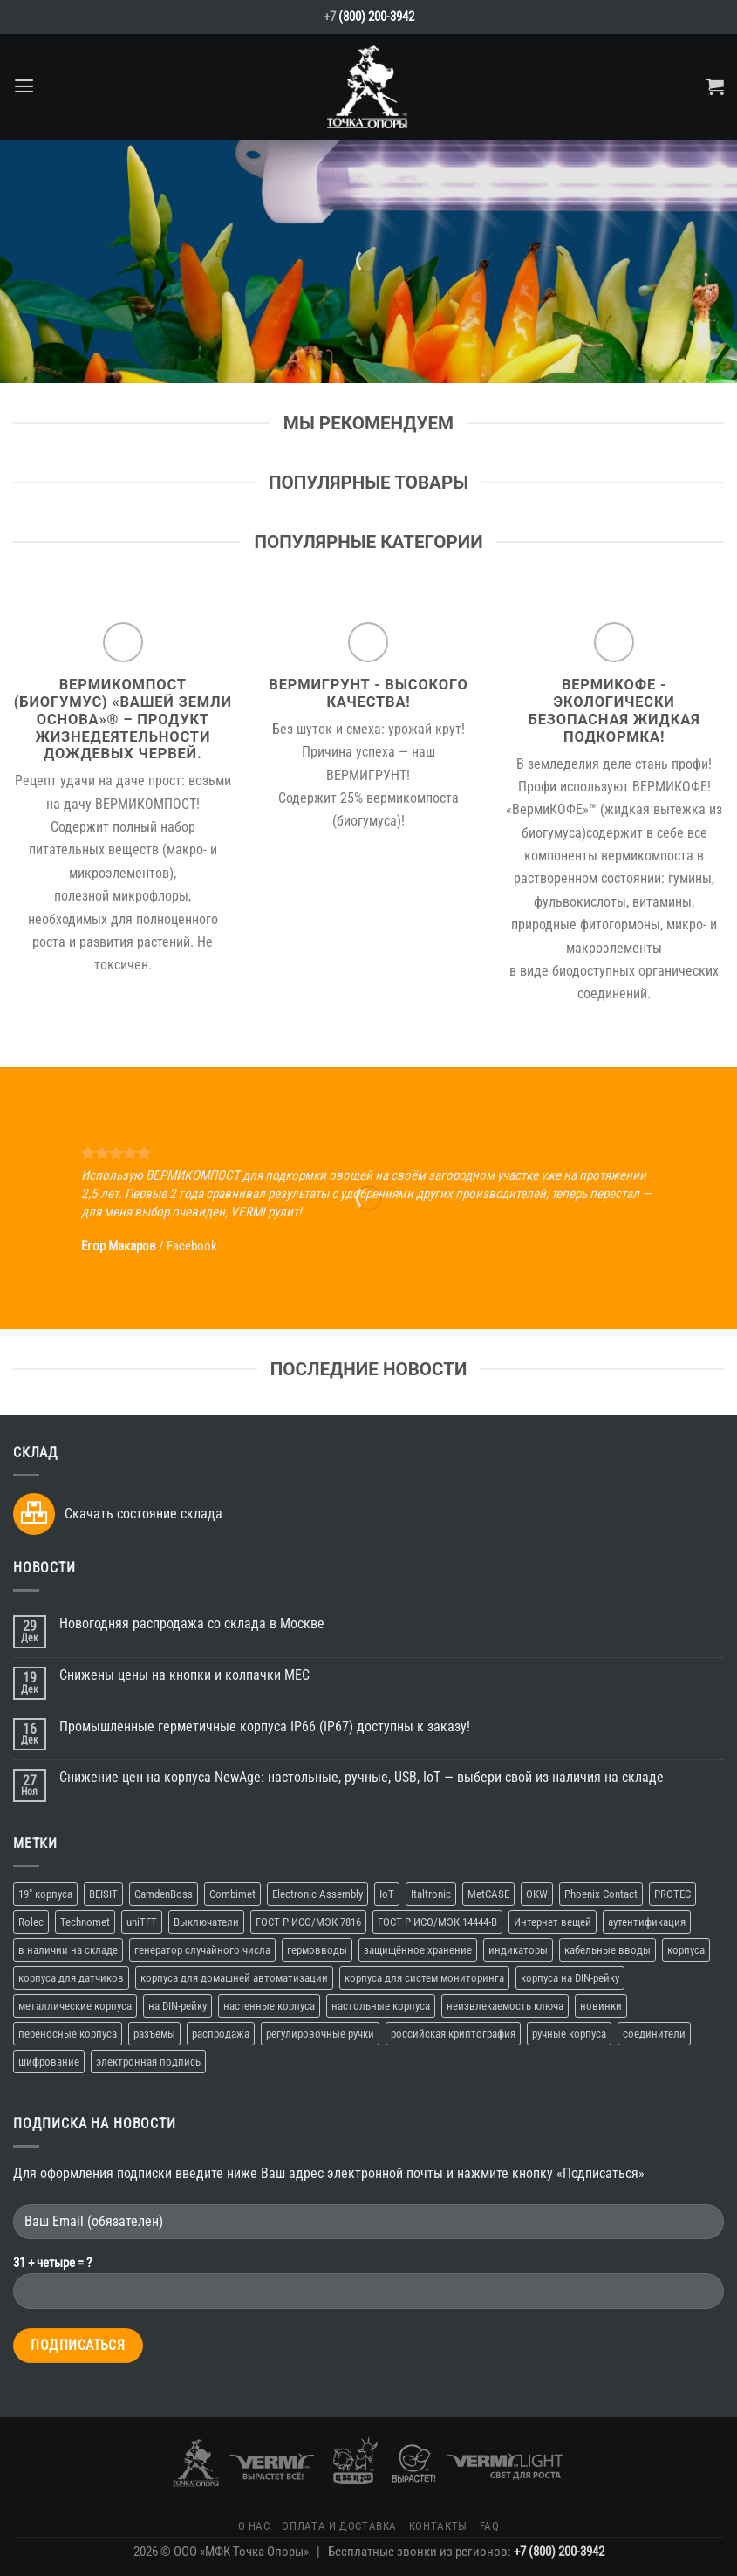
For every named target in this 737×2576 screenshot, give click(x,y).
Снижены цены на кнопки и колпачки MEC (184, 1675)
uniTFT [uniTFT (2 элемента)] (141, 1922)
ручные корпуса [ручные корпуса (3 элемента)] (569, 2033)
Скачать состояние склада (143, 1513)
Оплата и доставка (339, 2525)
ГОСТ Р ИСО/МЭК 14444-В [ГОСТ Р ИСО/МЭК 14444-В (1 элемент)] (437, 1922)
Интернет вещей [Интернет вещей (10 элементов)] (552, 1922)
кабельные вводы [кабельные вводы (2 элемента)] (607, 1949)
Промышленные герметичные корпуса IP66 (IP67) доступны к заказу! (264, 1726)
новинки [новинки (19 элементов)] (601, 2005)
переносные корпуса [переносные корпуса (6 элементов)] (67, 2033)
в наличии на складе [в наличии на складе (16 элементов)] (68, 1949)
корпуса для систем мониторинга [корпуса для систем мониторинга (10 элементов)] (424, 1977)
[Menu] (24, 86)
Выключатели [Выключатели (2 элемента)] (206, 1922)
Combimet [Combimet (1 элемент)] (232, 1894)
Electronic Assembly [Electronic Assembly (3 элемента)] (317, 1894)
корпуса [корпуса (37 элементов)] (686, 1949)
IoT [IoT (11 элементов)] (386, 1894)
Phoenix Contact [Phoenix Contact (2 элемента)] (601, 1894)
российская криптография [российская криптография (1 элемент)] (453, 2033)
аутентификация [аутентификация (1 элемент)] (647, 1922)
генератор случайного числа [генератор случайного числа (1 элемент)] (202, 1949)
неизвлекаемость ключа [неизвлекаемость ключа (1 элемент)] (505, 2005)
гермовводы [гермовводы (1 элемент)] (317, 1949)
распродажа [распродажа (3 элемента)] (220, 2033)
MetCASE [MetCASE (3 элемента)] (488, 1894)
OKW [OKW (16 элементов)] (537, 1894)
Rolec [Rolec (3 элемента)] (31, 1922)
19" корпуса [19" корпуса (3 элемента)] (45, 1894)
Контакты (438, 2525)
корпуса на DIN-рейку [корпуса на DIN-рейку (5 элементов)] (570, 1977)
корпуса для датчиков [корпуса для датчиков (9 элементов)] (71, 1977)
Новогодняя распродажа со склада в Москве (191, 1623)
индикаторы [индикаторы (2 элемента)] (518, 1949)
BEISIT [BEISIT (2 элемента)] (103, 1894)
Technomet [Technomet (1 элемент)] (85, 1922)
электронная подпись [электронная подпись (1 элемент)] (148, 2061)
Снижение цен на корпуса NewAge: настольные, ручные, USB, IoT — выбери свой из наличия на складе (361, 1777)
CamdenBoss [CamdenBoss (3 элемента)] (163, 1894)
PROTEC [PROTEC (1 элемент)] (672, 1894)
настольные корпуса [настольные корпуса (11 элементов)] (380, 2005)
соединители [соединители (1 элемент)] (654, 2033)
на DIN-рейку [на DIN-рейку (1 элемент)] (177, 2005)
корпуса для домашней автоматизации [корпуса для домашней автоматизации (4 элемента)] (234, 1977)
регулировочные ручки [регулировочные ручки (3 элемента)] (320, 2033)
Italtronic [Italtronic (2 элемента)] (431, 1894)
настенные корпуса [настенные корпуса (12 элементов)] (269, 2005)
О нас (254, 2525)
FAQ (490, 2525)
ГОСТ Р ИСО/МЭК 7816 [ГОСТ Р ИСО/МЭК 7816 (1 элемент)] (308, 1922)
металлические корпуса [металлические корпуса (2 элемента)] (75, 2005)
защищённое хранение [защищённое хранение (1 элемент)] (418, 1949)
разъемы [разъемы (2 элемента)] (154, 2033)
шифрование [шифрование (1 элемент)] (48, 2061)
